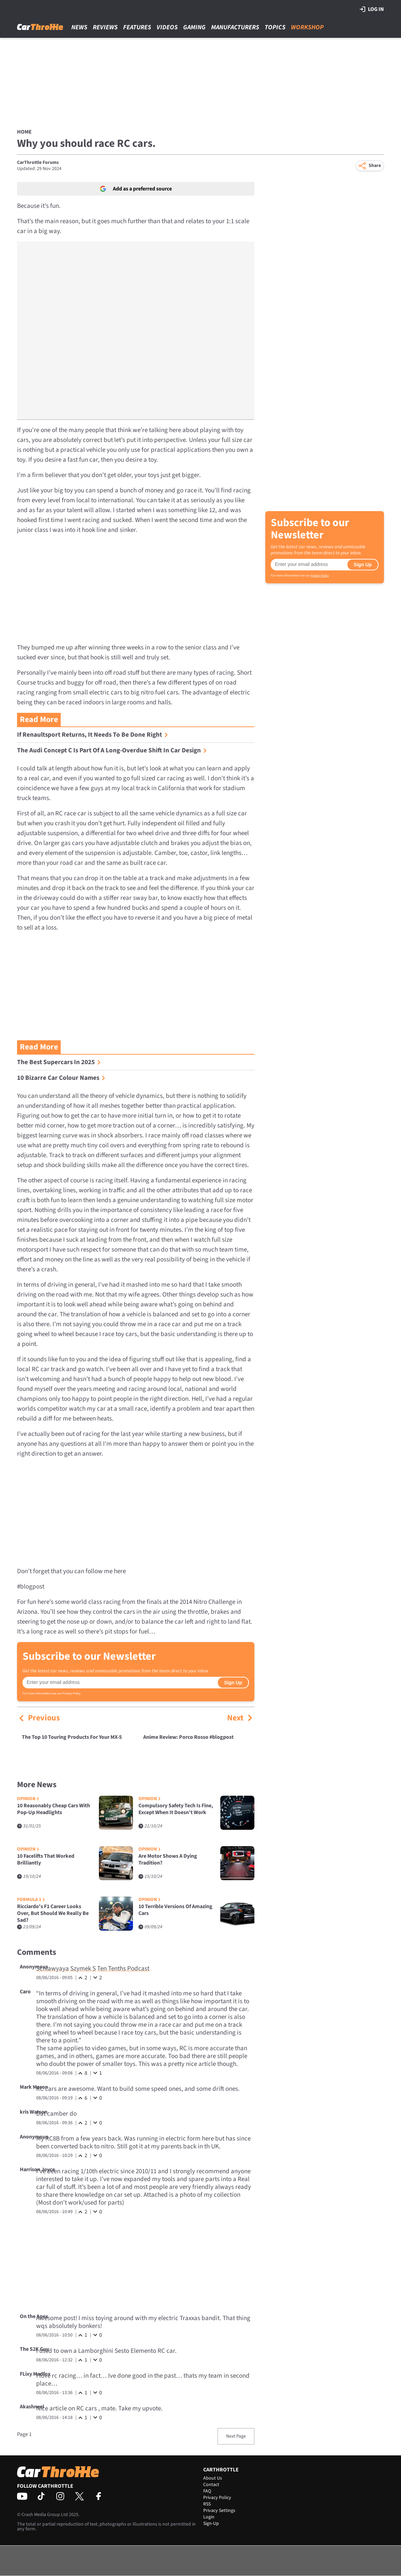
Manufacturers (235, 27)
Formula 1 (31, 1900)
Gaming (194, 27)
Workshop (307, 27)
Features (137, 27)
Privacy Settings (219, 2510)
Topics (275, 27)
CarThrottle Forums (38, 162)
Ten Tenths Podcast (123, 1968)
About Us (212, 2478)
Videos (167, 27)
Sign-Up (211, 2523)
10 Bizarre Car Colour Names (61, 1078)
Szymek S (83, 1968)
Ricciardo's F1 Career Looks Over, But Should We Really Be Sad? (53, 1913)
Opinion (28, 1799)
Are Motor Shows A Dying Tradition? (167, 1860)
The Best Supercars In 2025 (59, 1062)
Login (208, 2517)
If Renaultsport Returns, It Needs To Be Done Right (92, 734)
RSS (207, 2504)
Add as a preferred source (136, 189)
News (79, 27)
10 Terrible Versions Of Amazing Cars (175, 1910)
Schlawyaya (52, 1968)
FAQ (207, 2491)
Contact (211, 2484)
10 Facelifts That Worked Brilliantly (45, 1860)
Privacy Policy (71, 1693)
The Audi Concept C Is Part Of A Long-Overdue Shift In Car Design (112, 750)
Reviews (105, 27)
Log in (372, 9)
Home (24, 131)
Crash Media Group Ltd (44, 2514)
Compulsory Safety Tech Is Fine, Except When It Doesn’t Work (175, 1809)
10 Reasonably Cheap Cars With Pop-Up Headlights (53, 1809)
